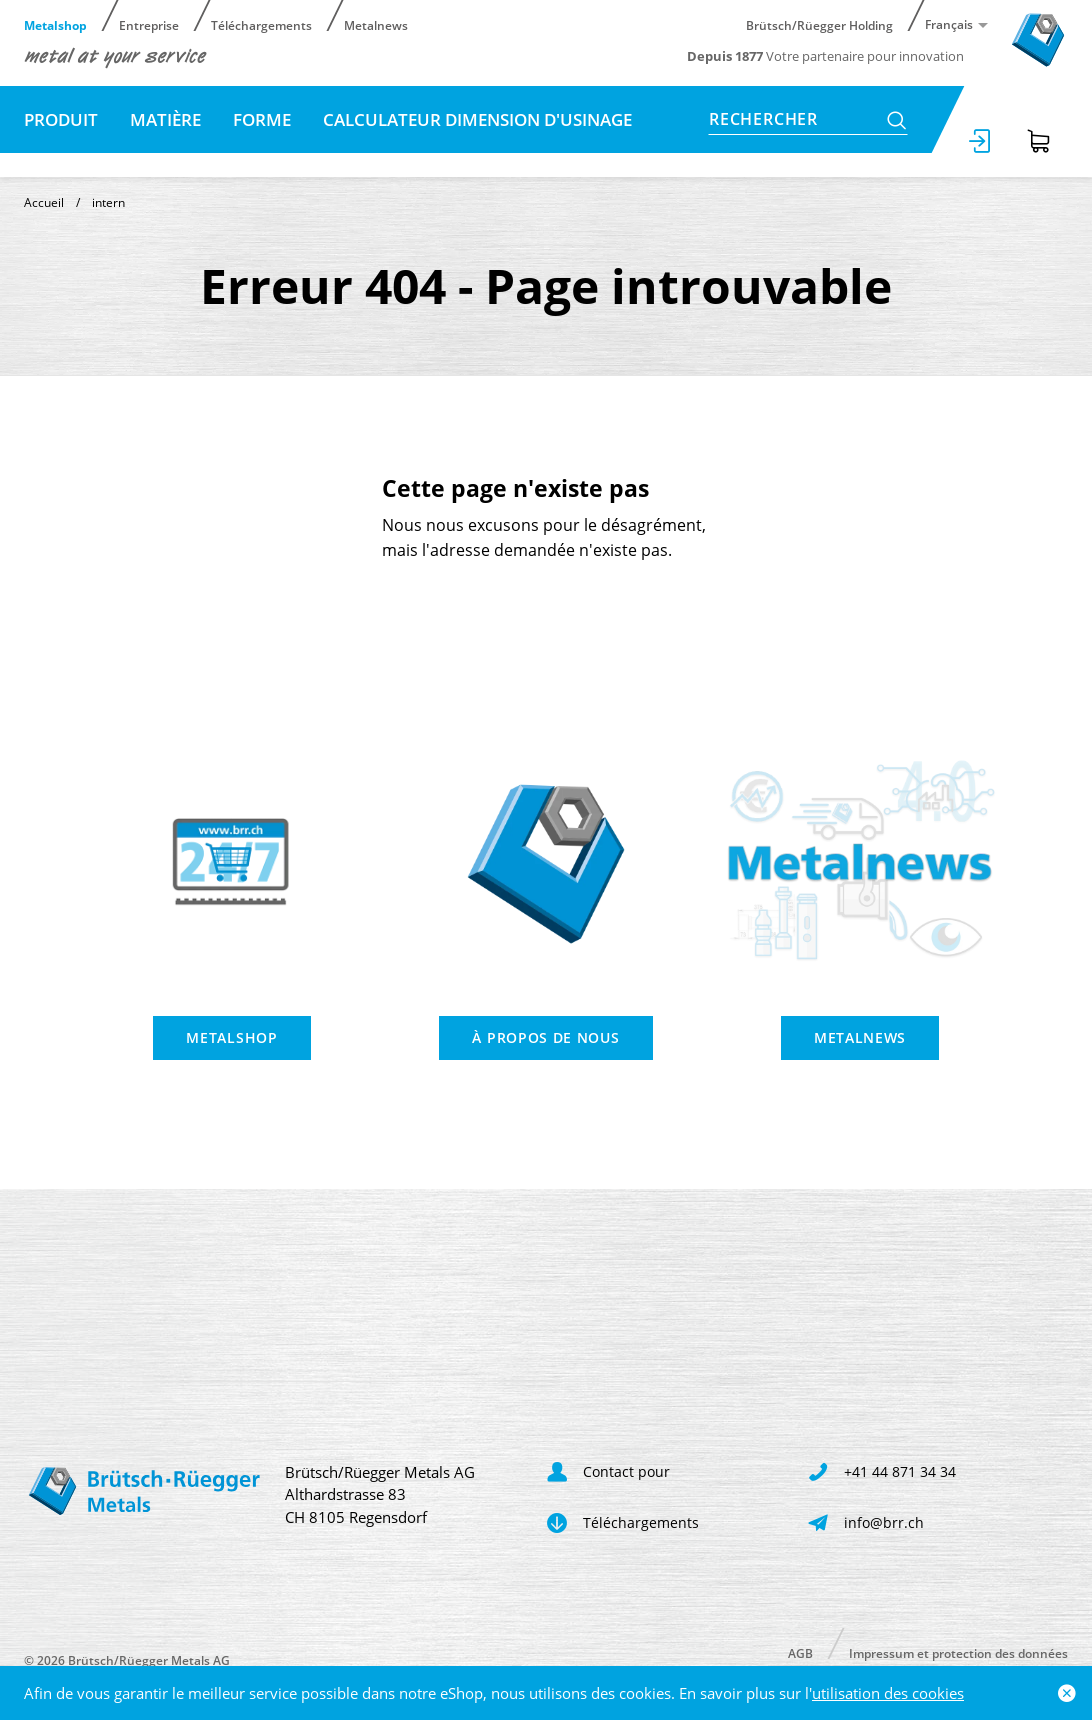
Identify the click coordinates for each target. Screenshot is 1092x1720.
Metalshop (55, 24)
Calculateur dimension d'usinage (477, 119)
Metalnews (376, 24)
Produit (61, 119)
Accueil (44, 202)
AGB (800, 1652)
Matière (165, 119)
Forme (262, 119)
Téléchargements (261, 24)
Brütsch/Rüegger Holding (819, 24)
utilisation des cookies (888, 1693)
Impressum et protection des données (958, 1652)
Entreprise (149, 24)
